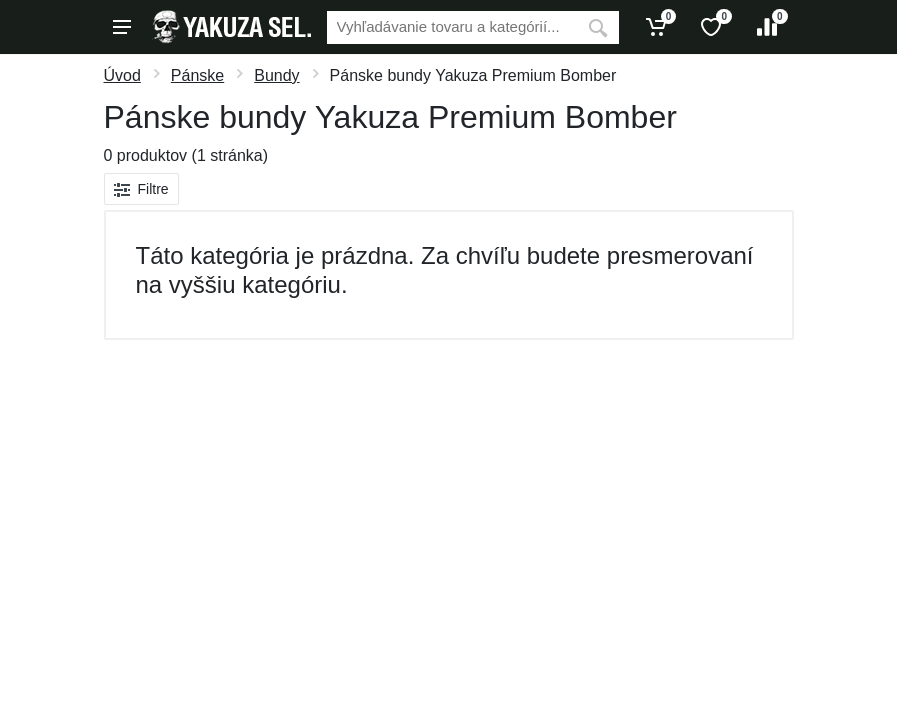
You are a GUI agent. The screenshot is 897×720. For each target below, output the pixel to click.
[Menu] (122, 27)
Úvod (122, 75)
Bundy (276, 75)
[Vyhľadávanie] (452, 27)
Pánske (197, 75)
